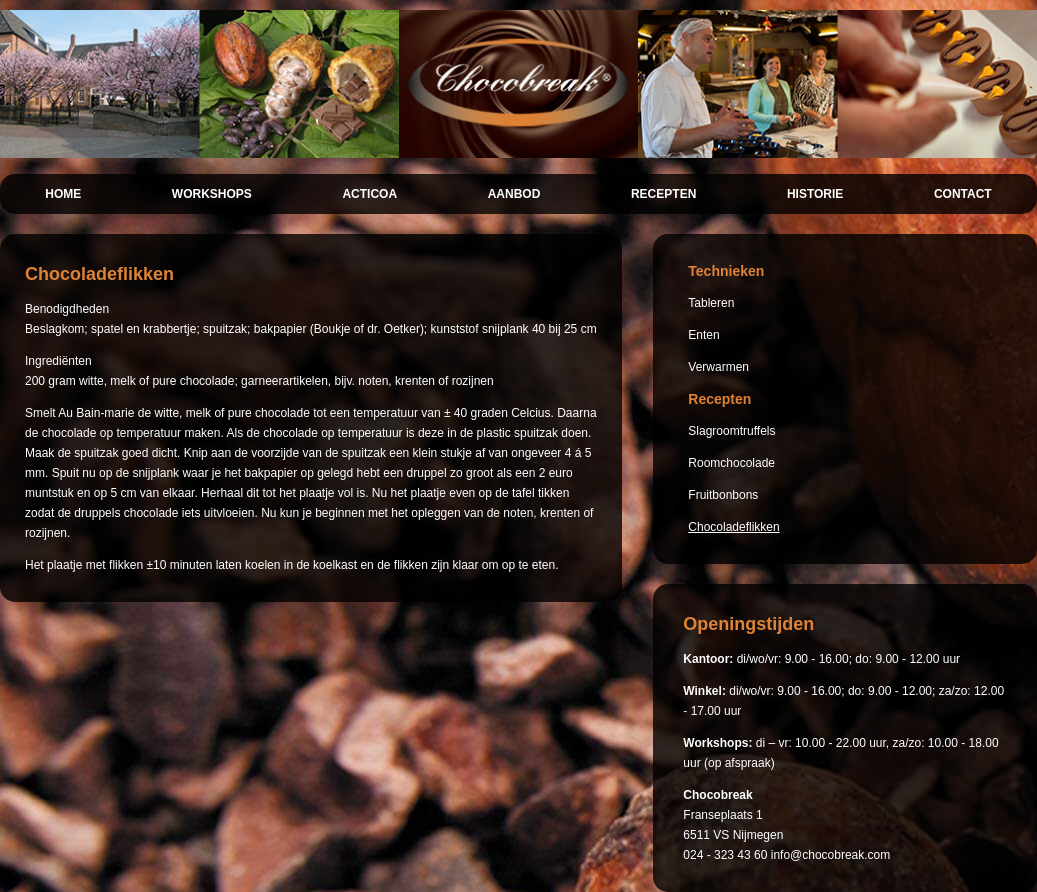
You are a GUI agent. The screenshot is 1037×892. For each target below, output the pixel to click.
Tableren (711, 303)
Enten (703, 335)
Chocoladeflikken (733, 527)
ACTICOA (369, 194)
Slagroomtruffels (731, 431)
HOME (63, 194)
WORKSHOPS (212, 194)
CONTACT (963, 194)
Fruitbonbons (723, 495)
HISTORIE (815, 194)
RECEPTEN (663, 194)
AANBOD (514, 194)
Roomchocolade (731, 463)
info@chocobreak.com (831, 855)
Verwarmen (718, 367)
